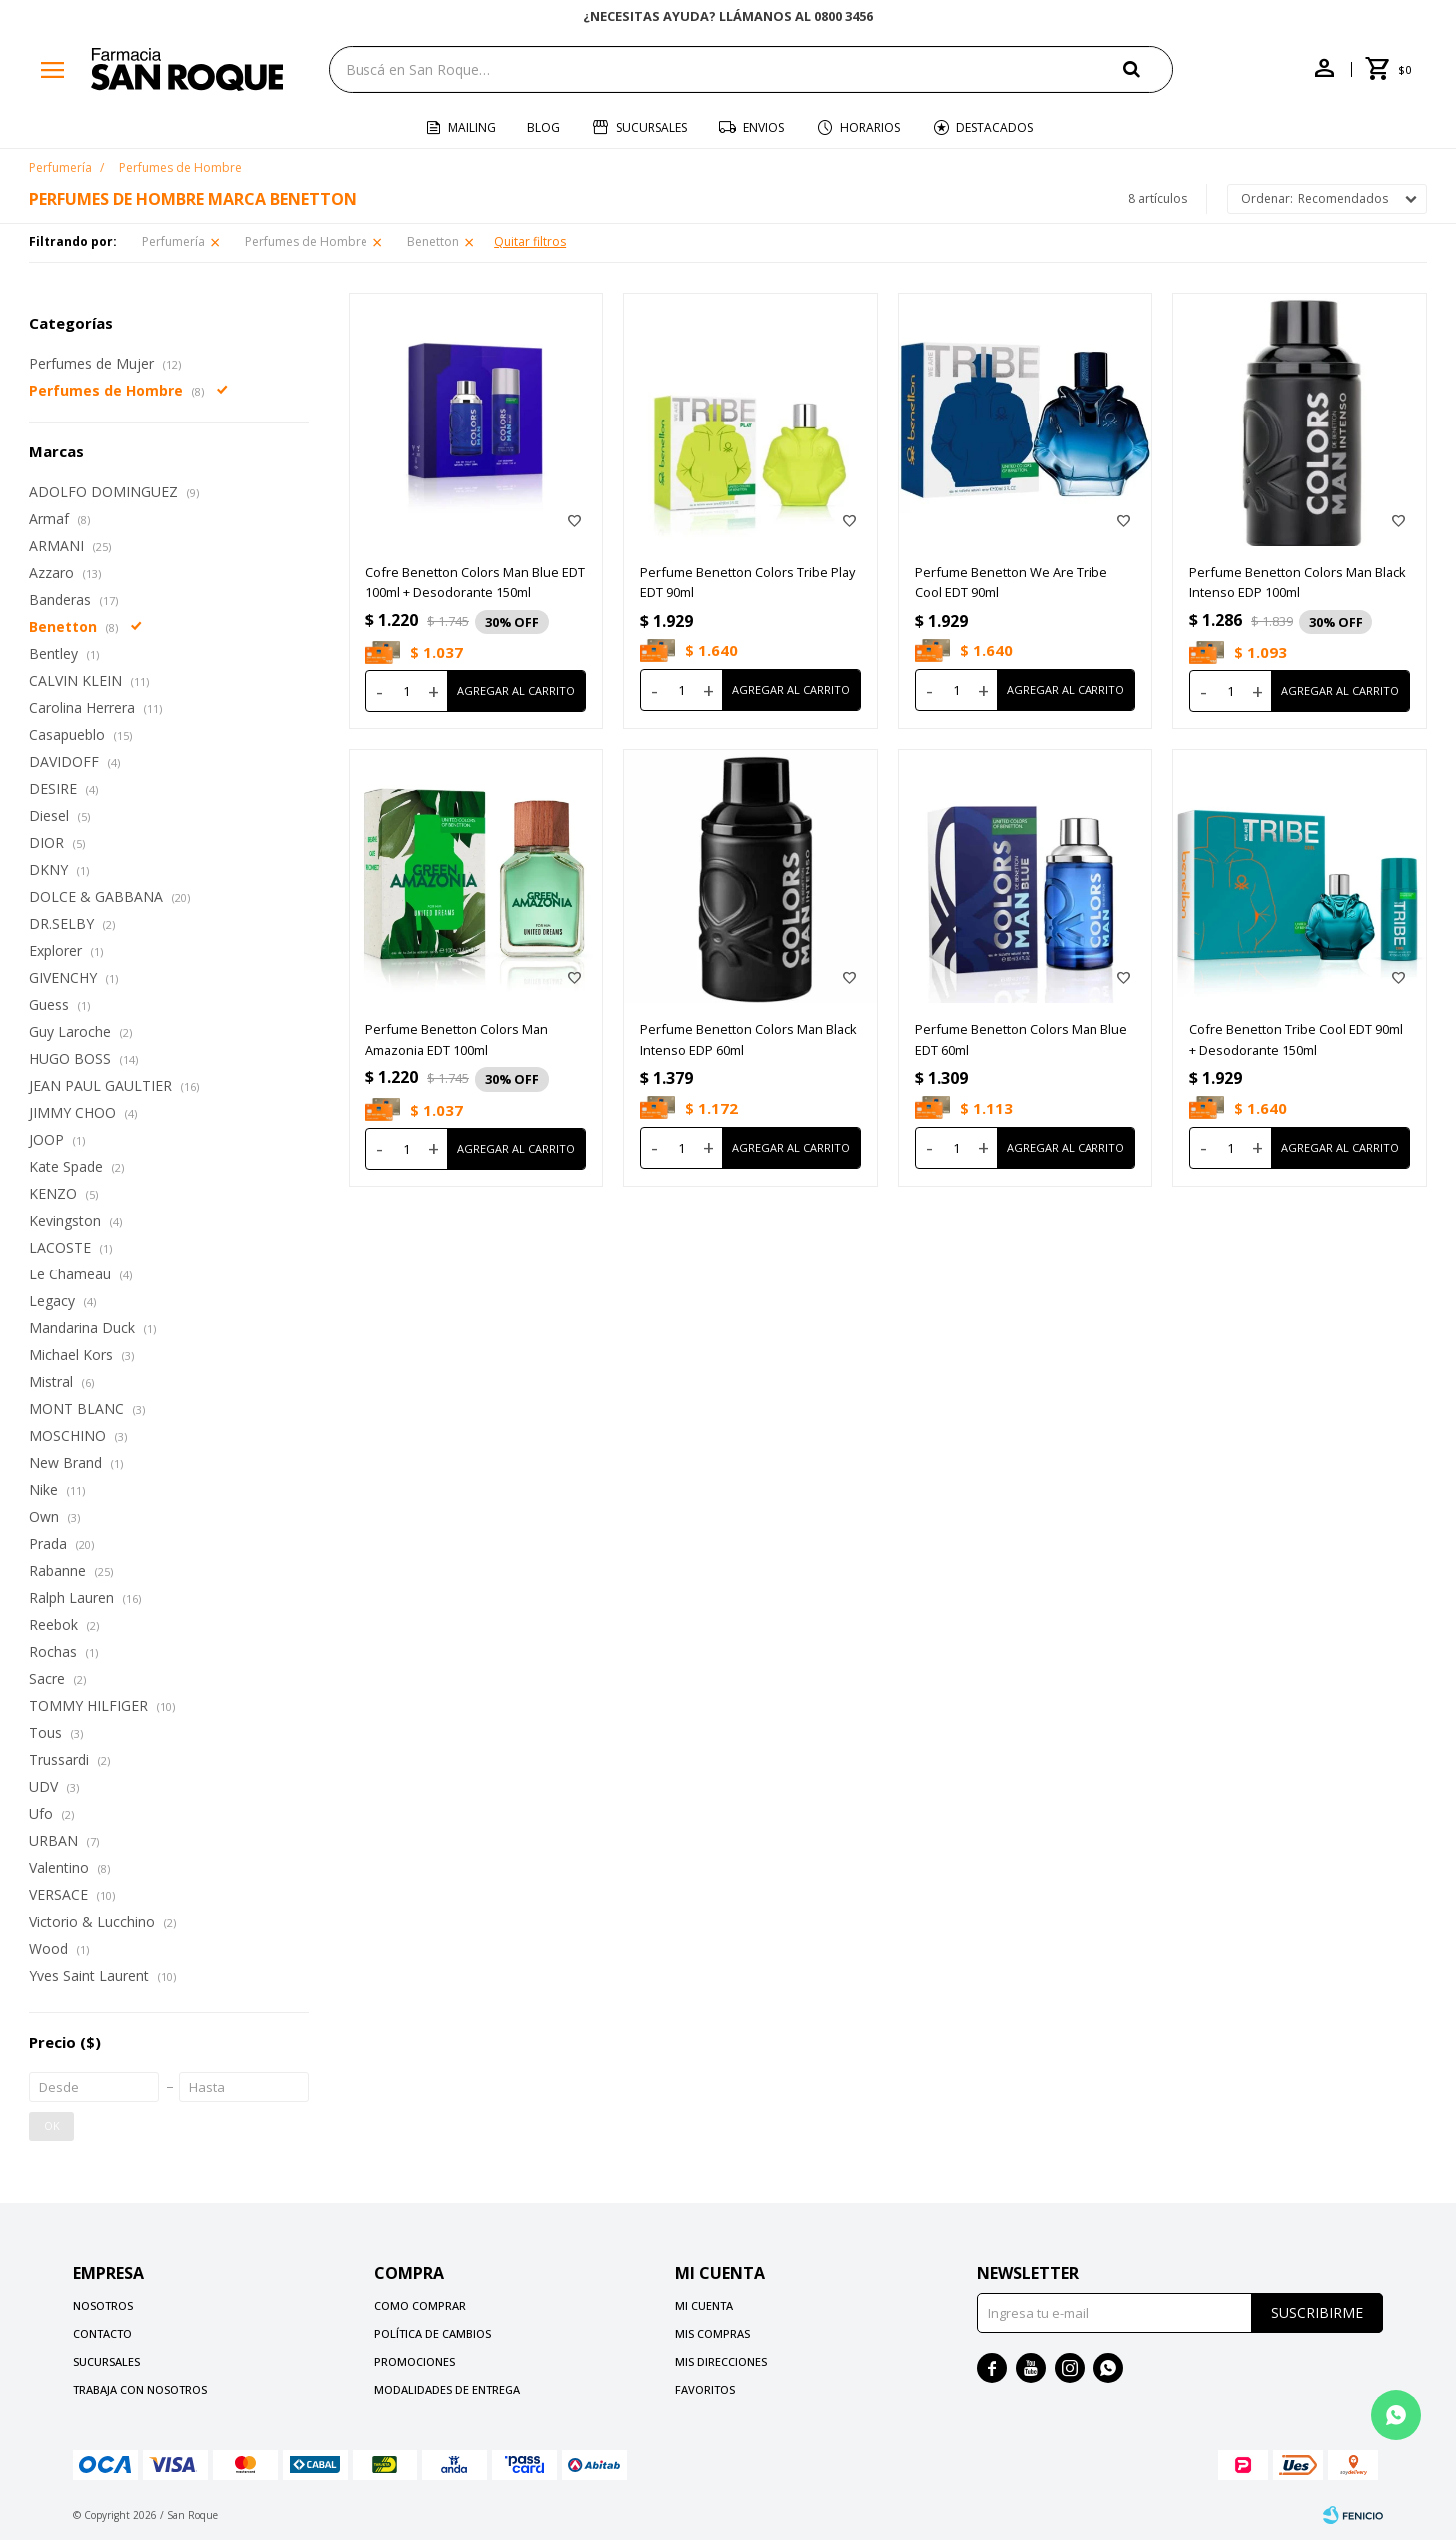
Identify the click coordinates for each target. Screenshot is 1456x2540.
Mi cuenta (704, 2305)
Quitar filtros (530, 241)
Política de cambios (432, 2333)
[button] (1148, 68)
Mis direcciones (721, 2361)
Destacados (994, 127)
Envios (763, 127)
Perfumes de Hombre (306, 241)
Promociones (414, 2361)
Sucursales (651, 127)
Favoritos (705, 2389)
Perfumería (173, 241)
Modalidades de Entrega (447, 2389)
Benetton (433, 241)
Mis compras (712, 2333)
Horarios (870, 127)
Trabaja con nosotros (140, 2389)
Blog (543, 127)
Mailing (472, 127)
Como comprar (420, 2305)
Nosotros (103, 2305)
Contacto (102, 2333)
